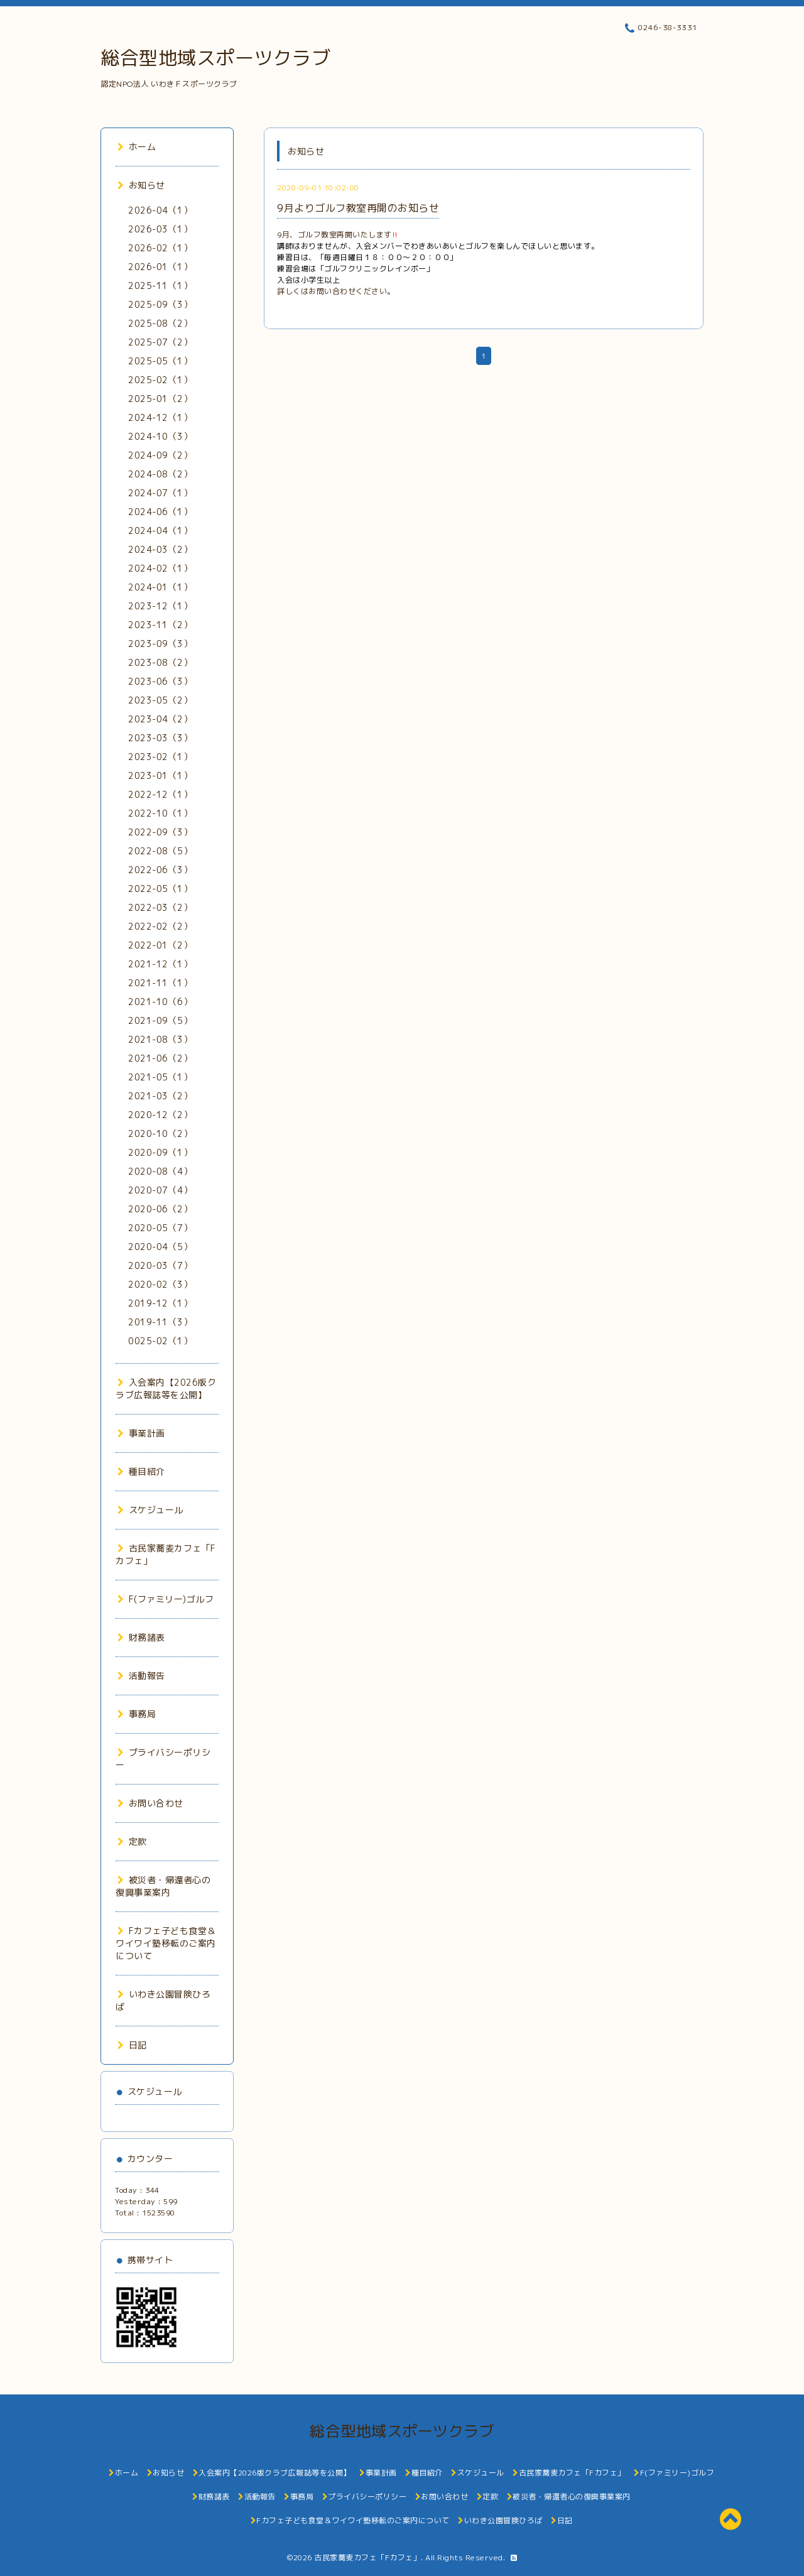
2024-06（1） (160, 512)
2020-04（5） (160, 1247)
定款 (132, 1841)
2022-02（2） (160, 926)
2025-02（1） (160, 380)
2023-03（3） (160, 738)
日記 (132, 2045)
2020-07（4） (160, 1190)
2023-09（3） (160, 643)
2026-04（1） (160, 210)
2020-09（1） (160, 1152)
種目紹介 (141, 1471)
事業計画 (141, 1433)
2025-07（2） (160, 342)
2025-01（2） (160, 399)
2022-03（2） (160, 907)
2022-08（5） (160, 851)
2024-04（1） (160, 530)
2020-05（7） (160, 1228)
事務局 (136, 1714)
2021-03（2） (160, 1096)
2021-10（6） (160, 1002)
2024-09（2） (160, 455)
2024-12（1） (160, 417)
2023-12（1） (160, 606)
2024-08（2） (160, 474)
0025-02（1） (160, 1341)
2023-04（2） (160, 719)
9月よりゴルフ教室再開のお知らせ (358, 208)
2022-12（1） (160, 794)
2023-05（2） (160, 700)
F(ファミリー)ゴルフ (165, 1599)
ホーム (136, 147)
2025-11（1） (160, 285)
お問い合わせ (150, 1803)
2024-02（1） (160, 568)
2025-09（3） (160, 304)
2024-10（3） (160, 436)
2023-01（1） (160, 775)
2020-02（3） (160, 1284)
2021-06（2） (160, 1058)
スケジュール (150, 1510)
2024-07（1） (160, 493)
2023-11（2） (160, 625)
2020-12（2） (160, 1115)
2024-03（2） (160, 549)
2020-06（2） (160, 1209)
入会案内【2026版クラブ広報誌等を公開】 (166, 1388)
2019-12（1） (160, 1303)
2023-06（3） (160, 681)
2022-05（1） (160, 888)
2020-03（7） (160, 1265)
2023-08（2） (160, 662)
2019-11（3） (160, 1322)
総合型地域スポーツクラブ (215, 58)
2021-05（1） (160, 1077)
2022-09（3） (160, 832)
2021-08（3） (160, 1039)
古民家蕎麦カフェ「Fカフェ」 (367, 2557)
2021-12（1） (160, 964)
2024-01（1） (160, 587)
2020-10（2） (160, 1133)
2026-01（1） (160, 267)
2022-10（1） (160, 813)
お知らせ (141, 185)
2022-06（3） (160, 870)
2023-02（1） (160, 757)
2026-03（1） (160, 229)
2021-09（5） (160, 1020)
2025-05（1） (160, 361)
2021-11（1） (160, 983)
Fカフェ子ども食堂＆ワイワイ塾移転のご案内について (166, 1943)
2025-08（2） (160, 323)
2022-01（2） (160, 945)
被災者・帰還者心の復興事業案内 (163, 1886)
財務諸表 (141, 1637)
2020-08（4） (160, 1171)
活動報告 (141, 1676)
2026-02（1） (160, 248)
